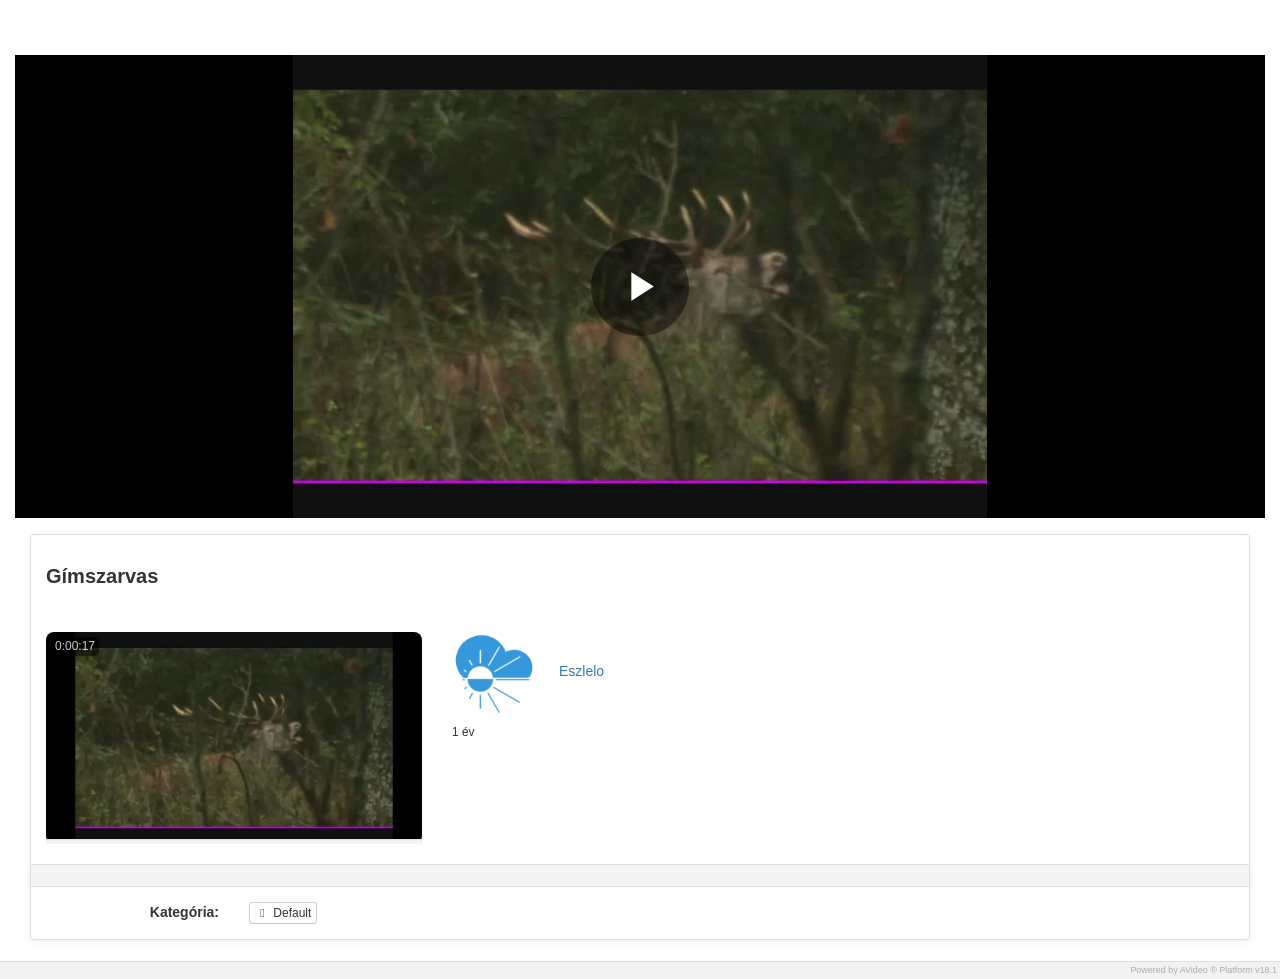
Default (283, 913)
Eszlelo (581, 671)
